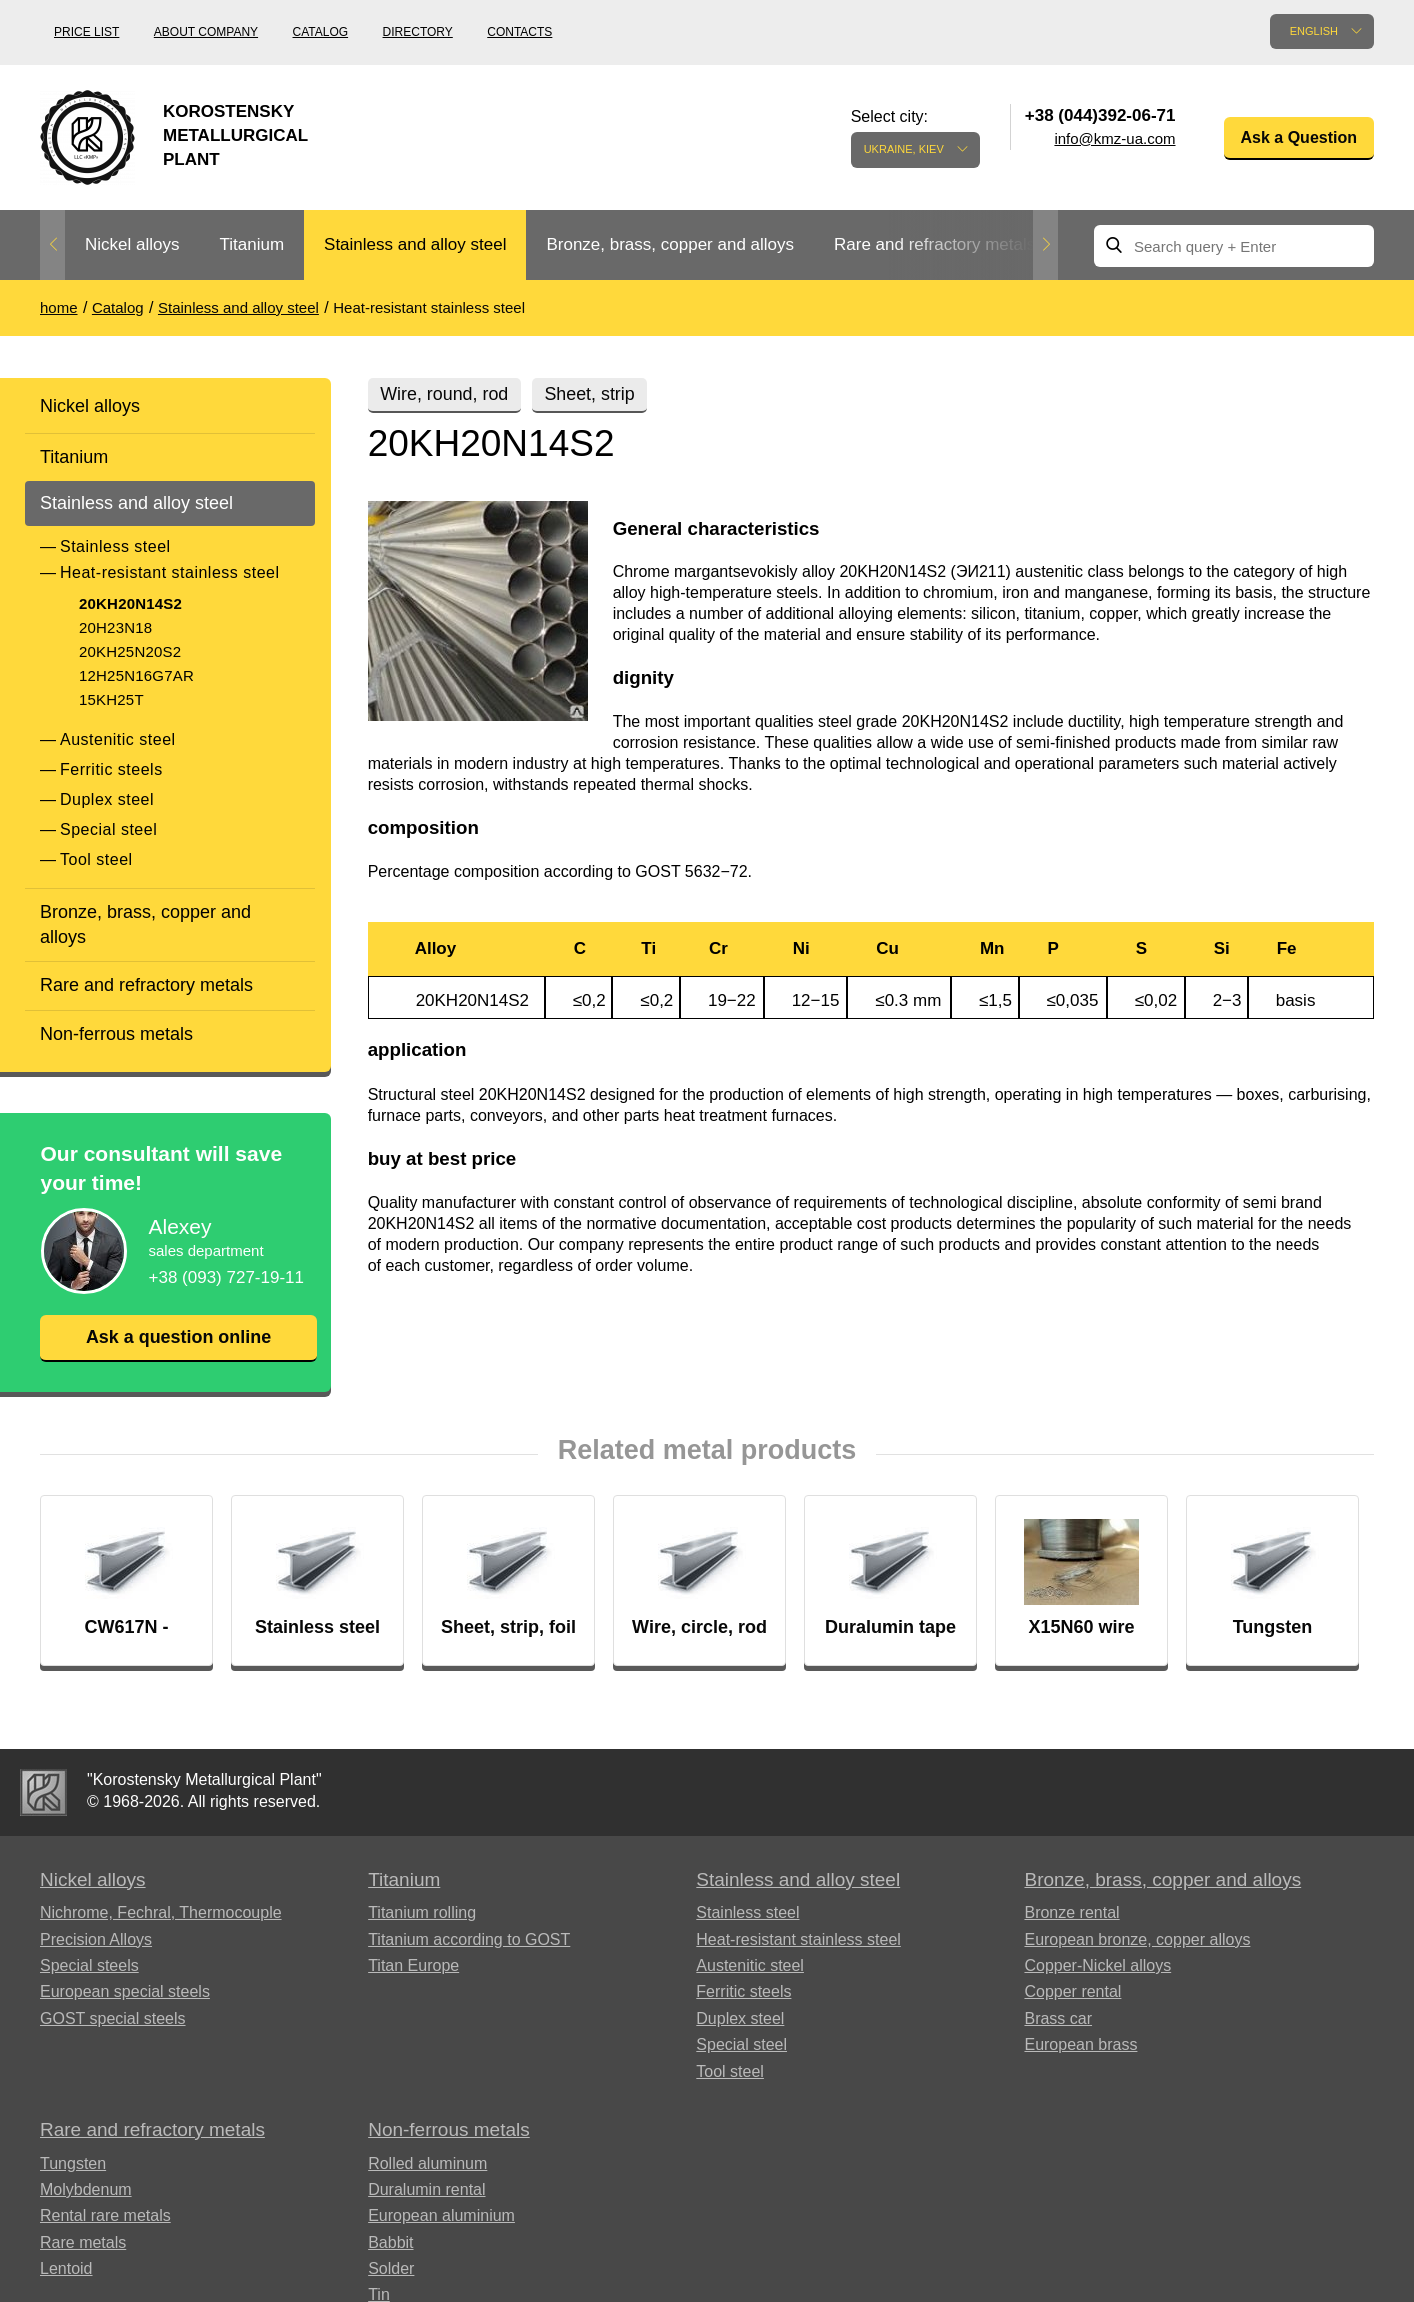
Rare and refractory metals (934, 244)
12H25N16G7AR (136, 675)
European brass (1080, 2044)
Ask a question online (178, 1337)
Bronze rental (1071, 1912)
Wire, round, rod (445, 394)
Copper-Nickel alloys (1097, 1965)
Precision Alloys (96, 1939)
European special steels (125, 1991)
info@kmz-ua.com (1114, 138)
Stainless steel (115, 546)
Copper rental (1072, 1991)
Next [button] (1045, 245)
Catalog (321, 32)
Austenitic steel (118, 739)
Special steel (108, 829)
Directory (418, 32)
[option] (132, 245)
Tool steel (96, 859)
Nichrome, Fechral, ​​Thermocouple (161, 1912)
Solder (391, 2268)
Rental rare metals (105, 2215)
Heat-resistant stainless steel (170, 572)
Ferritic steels (111, 769)
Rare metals (83, 2242)
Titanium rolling (422, 1912)
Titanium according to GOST (469, 1939)
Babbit (390, 2242)
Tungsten (73, 2163)
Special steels (89, 1965)
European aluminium (441, 2215)
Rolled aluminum (427, 2163)
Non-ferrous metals (116, 1034)
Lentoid (66, 2268)
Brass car (1058, 2018)
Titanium (251, 244)
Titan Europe (413, 1965)
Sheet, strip (592, 394)
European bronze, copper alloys (1137, 1939)
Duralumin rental (426, 2189)
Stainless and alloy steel (415, 244)
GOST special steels (113, 2018)
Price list (86, 32)
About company (206, 32)
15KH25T (111, 699)
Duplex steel (107, 799)
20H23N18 (115, 627)
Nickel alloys (132, 244)
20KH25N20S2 (130, 651)
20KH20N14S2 (130, 603)
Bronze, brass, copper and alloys (670, 244)
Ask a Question (1299, 137)
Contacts (519, 32)
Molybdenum (86, 2189)
